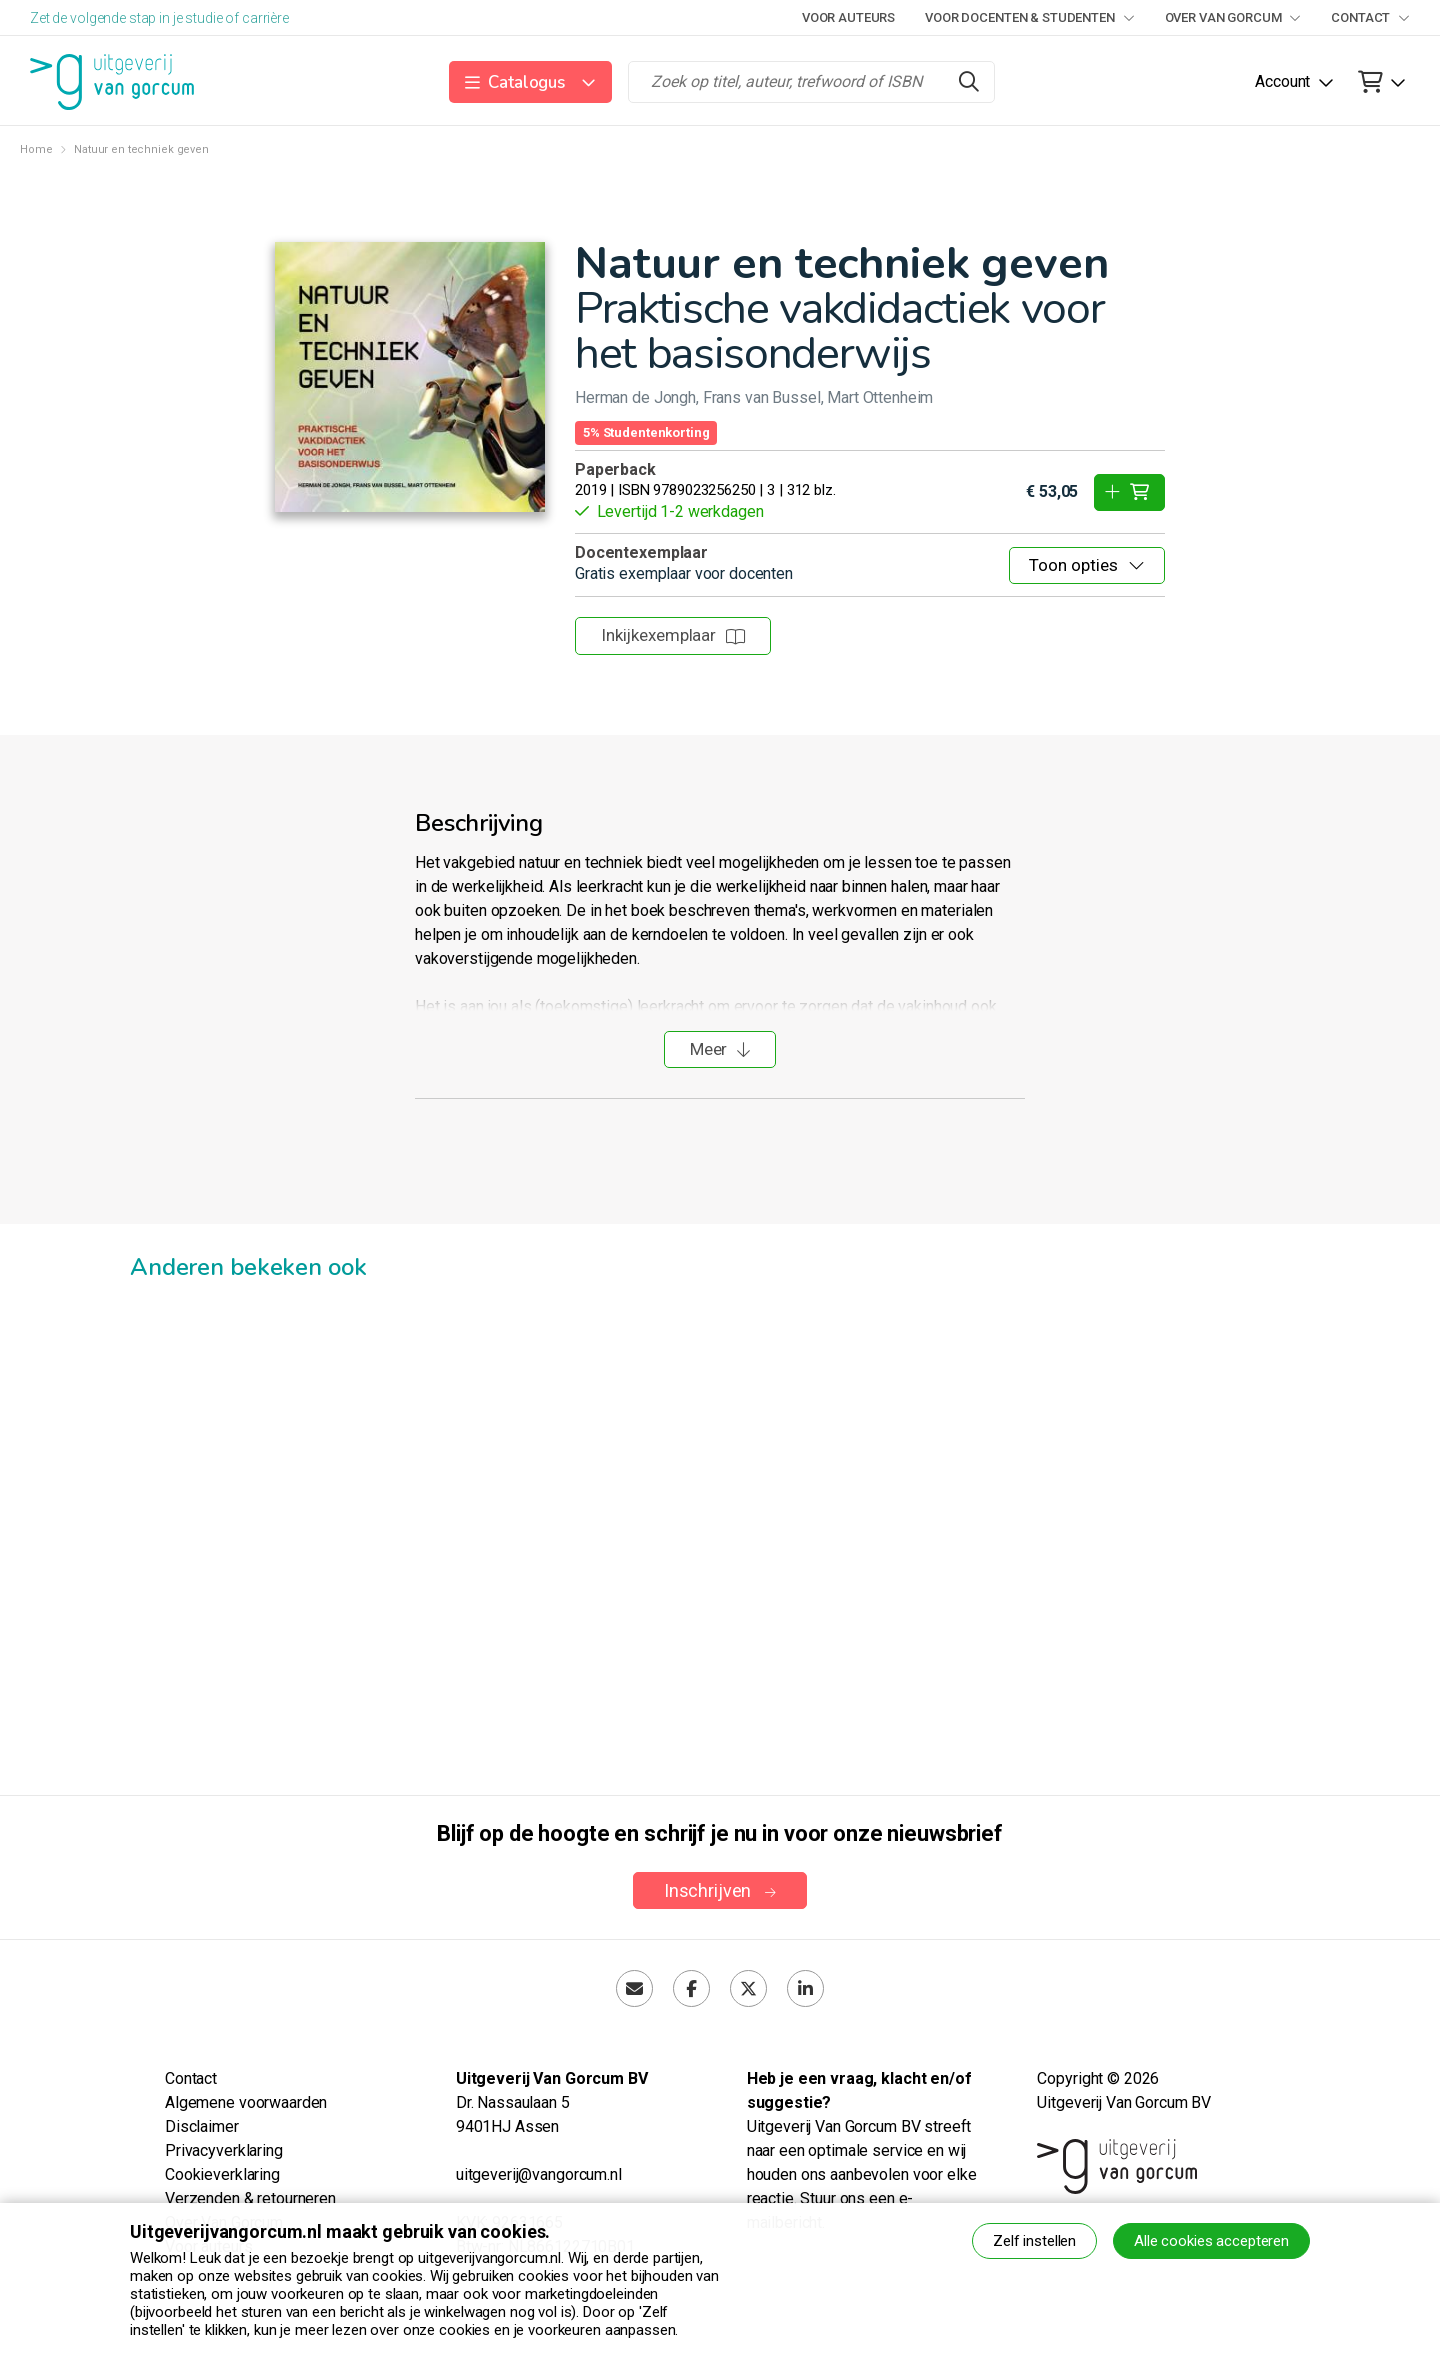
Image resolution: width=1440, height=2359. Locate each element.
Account (1282, 81)
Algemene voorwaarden (246, 2102)
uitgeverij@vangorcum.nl (539, 2174)
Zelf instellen (1034, 2241)
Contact (1370, 17)
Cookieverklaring (222, 2174)
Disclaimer (202, 2126)
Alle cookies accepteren (1211, 2241)
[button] (530, 82)
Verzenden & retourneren (250, 2198)
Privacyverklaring (224, 2150)
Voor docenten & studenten (1029, 17)
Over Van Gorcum (1233, 17)
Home (36, 149)
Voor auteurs (848, 17)
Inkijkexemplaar (673, 635)
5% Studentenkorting (646, 432)
